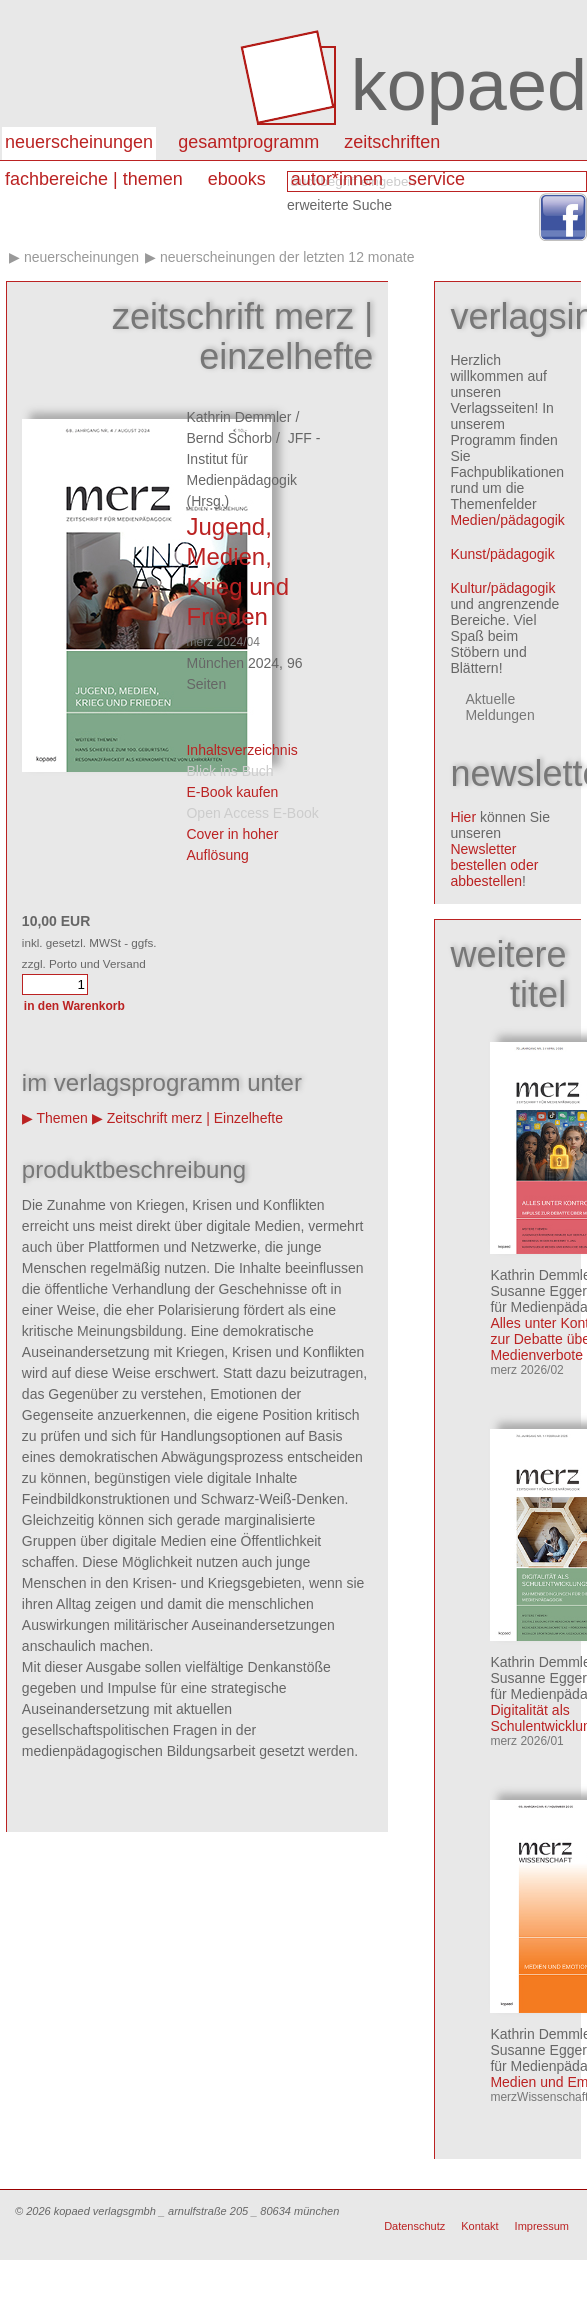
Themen (62, 1118)
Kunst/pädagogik (502, 554)
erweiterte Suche (339, 205)
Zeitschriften (392, 142)
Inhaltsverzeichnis (241, 750)
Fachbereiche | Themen (94, 179)
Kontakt (479, 2226)
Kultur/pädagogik (502, 588)
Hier (463, 817)
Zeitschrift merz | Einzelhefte (195, 1118)
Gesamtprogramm (248, 142)
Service (436, 179)
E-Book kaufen (232, 792)
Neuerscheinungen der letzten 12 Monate (287, 257)
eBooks (237, 179)
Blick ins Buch (229, 771)
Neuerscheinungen (79, 142)
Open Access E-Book (252, 813)
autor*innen (337, 179)
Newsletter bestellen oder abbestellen (494, 865)
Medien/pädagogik (507, 520)
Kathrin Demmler (238, 417)
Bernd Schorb (229, 438)
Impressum (542, 2226)
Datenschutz (414, 2226)
